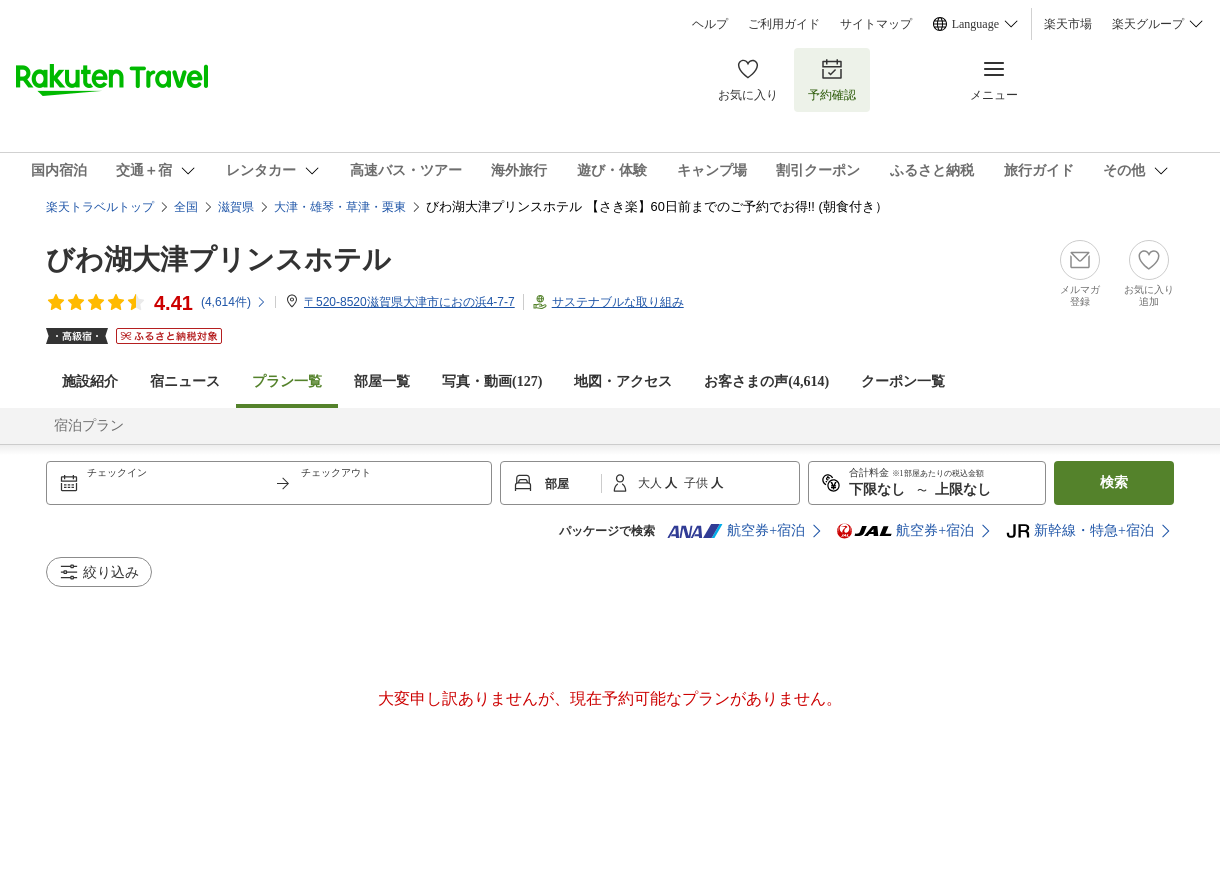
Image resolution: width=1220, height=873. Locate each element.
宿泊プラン (89, 425)
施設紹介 (90, 381)
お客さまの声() (766, 381)
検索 (1114, 482)
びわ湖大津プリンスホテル (218, 259)
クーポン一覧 (903, 381)
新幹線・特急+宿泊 (1080, 531)
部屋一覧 (382, 381)
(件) (234, 302)
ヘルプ (710, 24)
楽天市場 (1068, 24)
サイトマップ (876, 24)
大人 (651, 483)
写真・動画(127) (492, 381)
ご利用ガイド (784, 24)
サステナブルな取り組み (618, 302)
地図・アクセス (623, 381)
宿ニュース (185, 381)
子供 (697, 483)
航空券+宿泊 (736, 531)
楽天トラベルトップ (100, 207)
